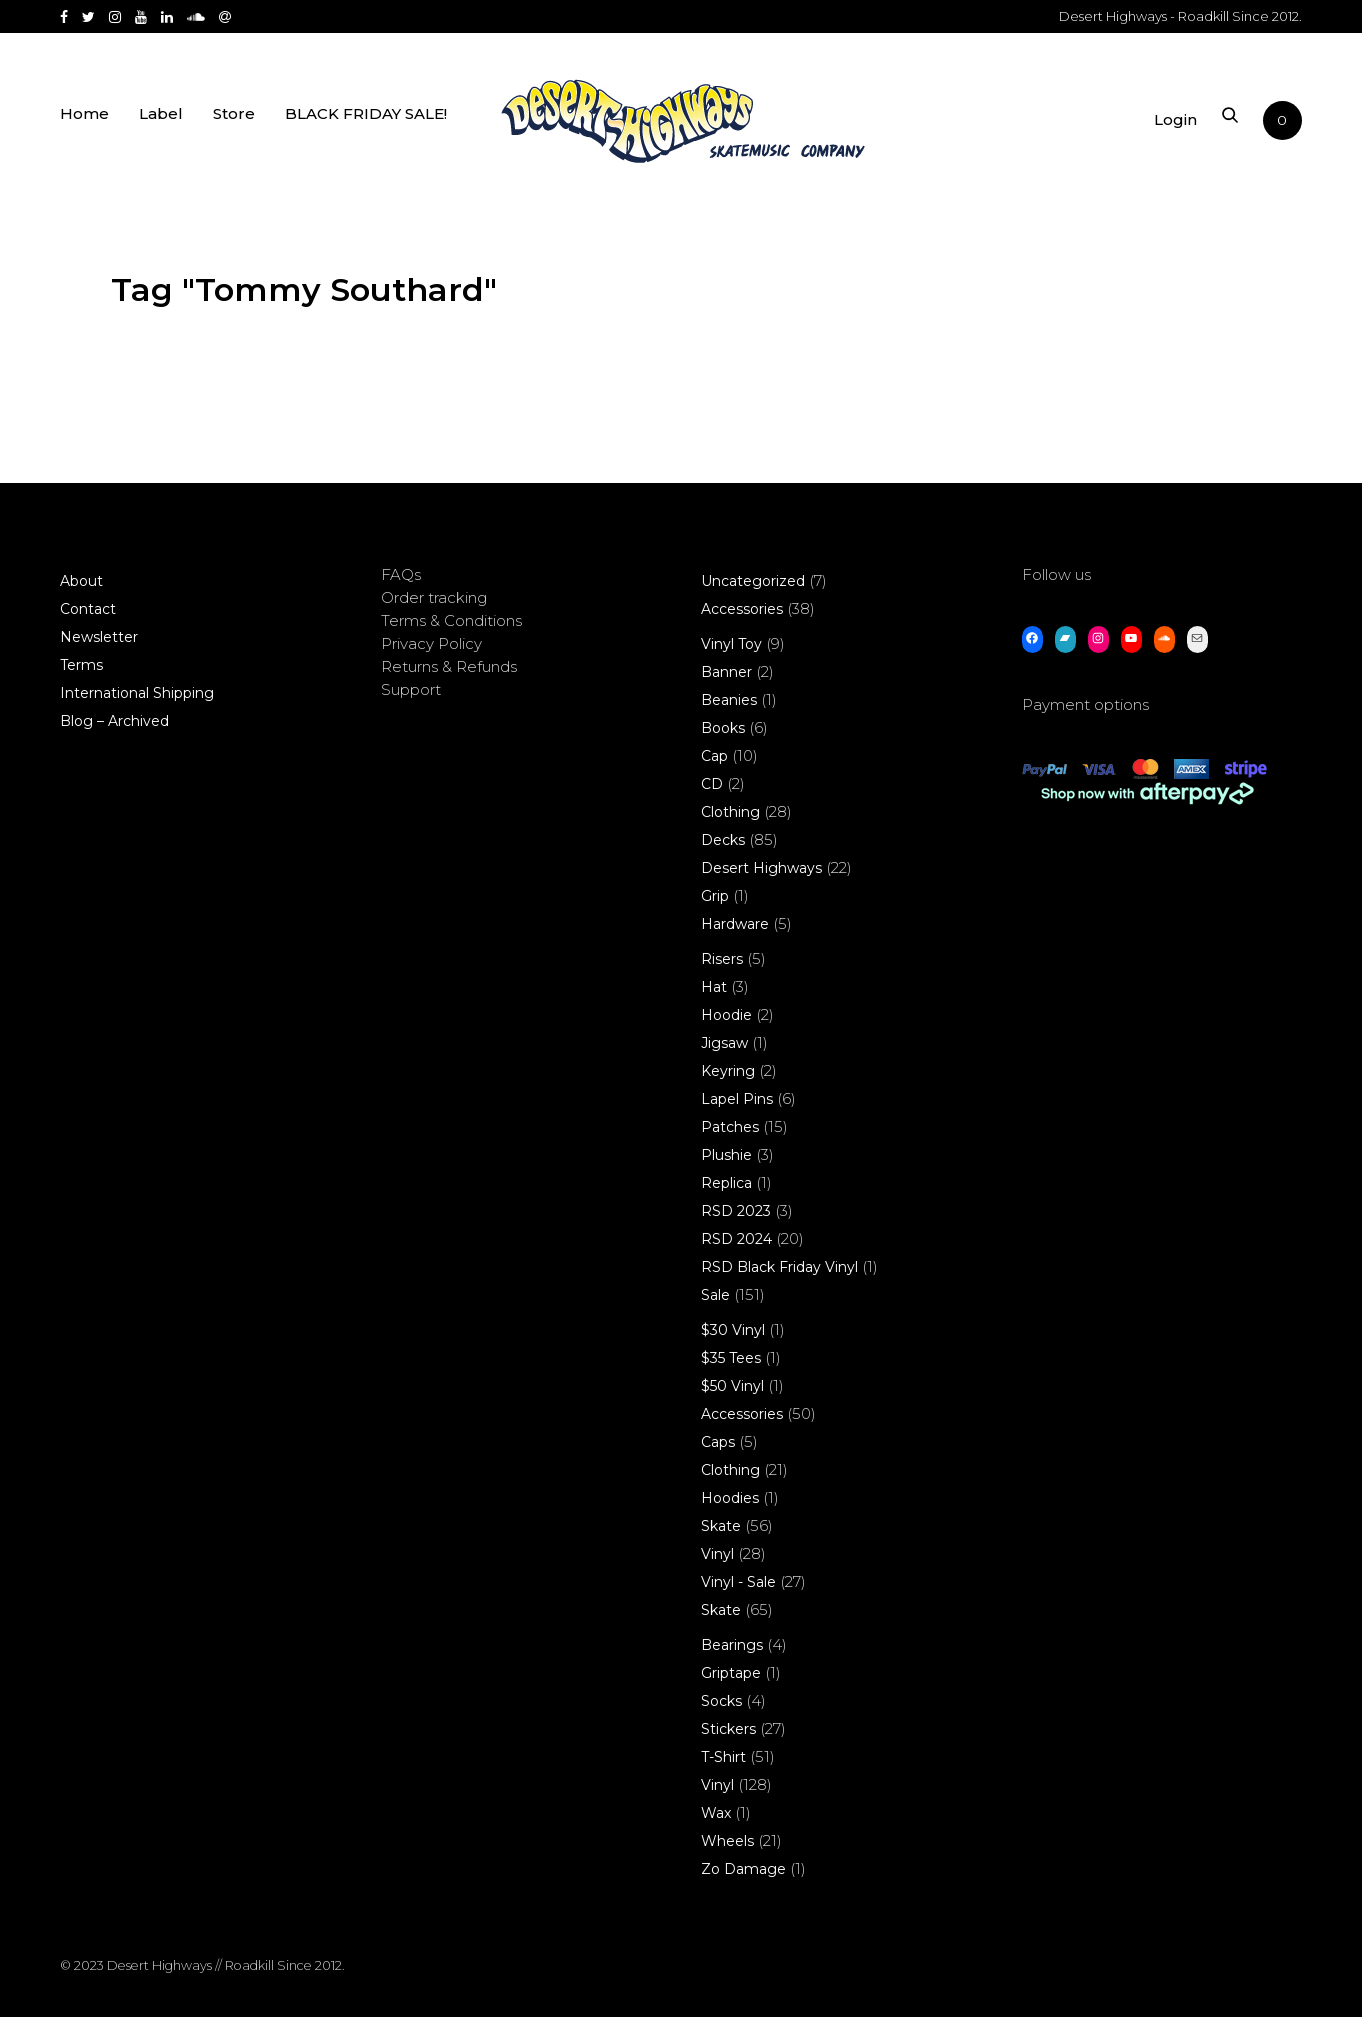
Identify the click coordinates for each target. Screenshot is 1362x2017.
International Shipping (137, 693)
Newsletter (99, 637)
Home (84, 122)
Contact (88, 609)
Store (234, 122)
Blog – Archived (114, 721)
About (81, 581)
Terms (81, 665)
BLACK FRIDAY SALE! (366, 122)
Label (161, 122)
